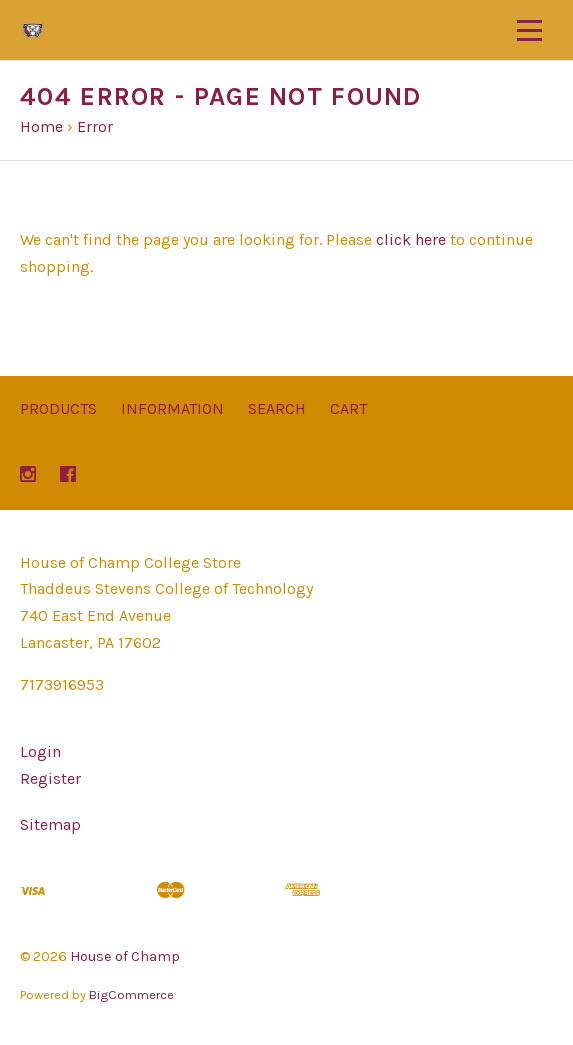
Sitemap (50, 824)
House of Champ (125, 956)
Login (40, 751)
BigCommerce (131, 994)
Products (58, 408)
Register (50, 778)
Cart (348, 408)
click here (411, 239)
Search (277, 408)
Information (172, 408)
